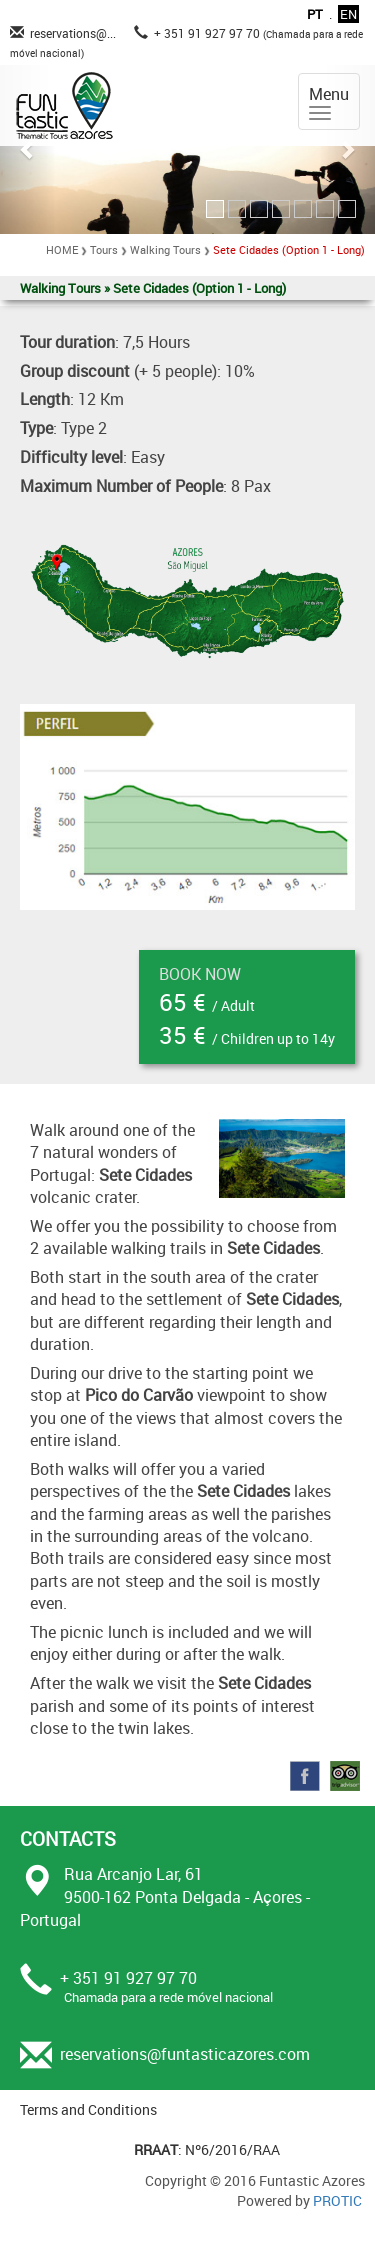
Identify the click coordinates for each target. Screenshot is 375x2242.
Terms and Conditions (88, 2109)
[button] (28, 149)
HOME (62, 249)
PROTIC (337, 2200)
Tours (104, 249)
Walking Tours (165, 249)
